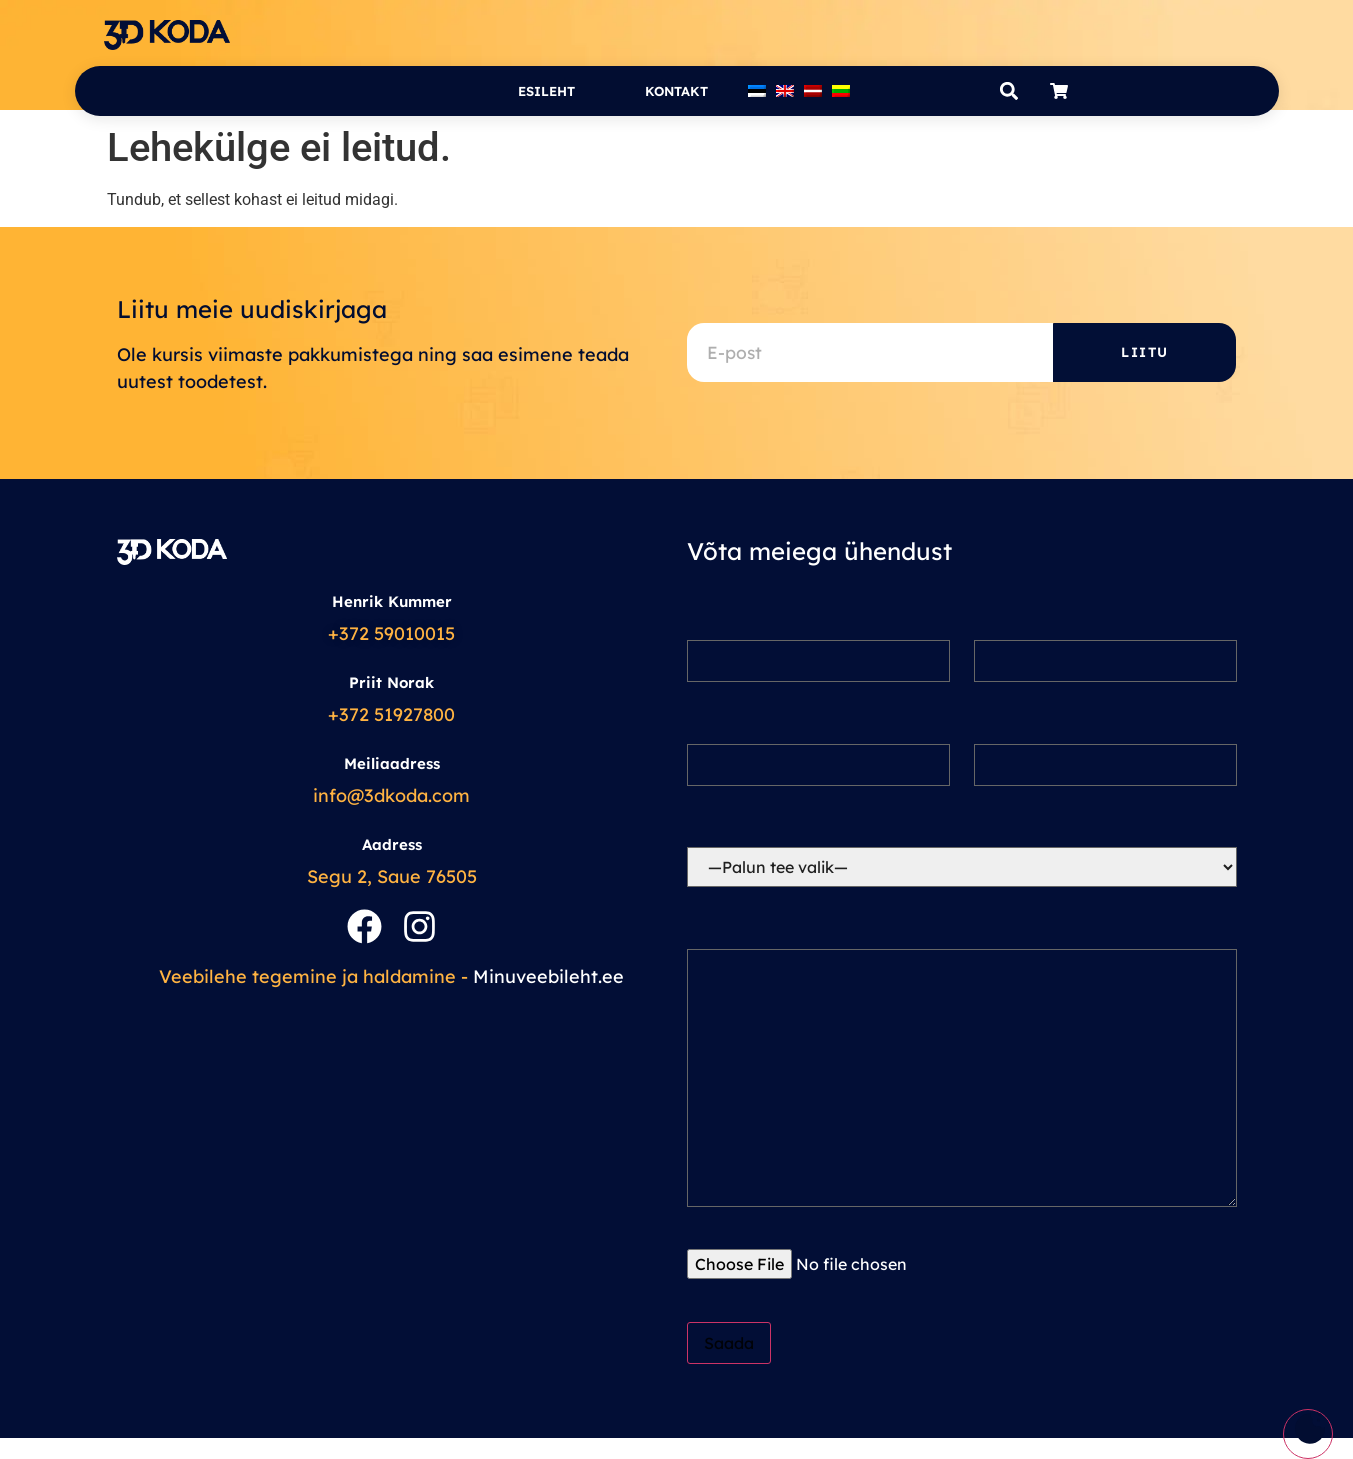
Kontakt (676, 91)
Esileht (546, 91)
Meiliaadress (392, 763)
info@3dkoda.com (391, 795)
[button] (1009, 91)
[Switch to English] (785, 91)
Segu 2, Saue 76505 (392, 876)
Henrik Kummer (392, 601)
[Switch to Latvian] (813, 91)
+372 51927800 (391, 714)
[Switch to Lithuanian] (841, 91)
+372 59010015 (391, 633)
